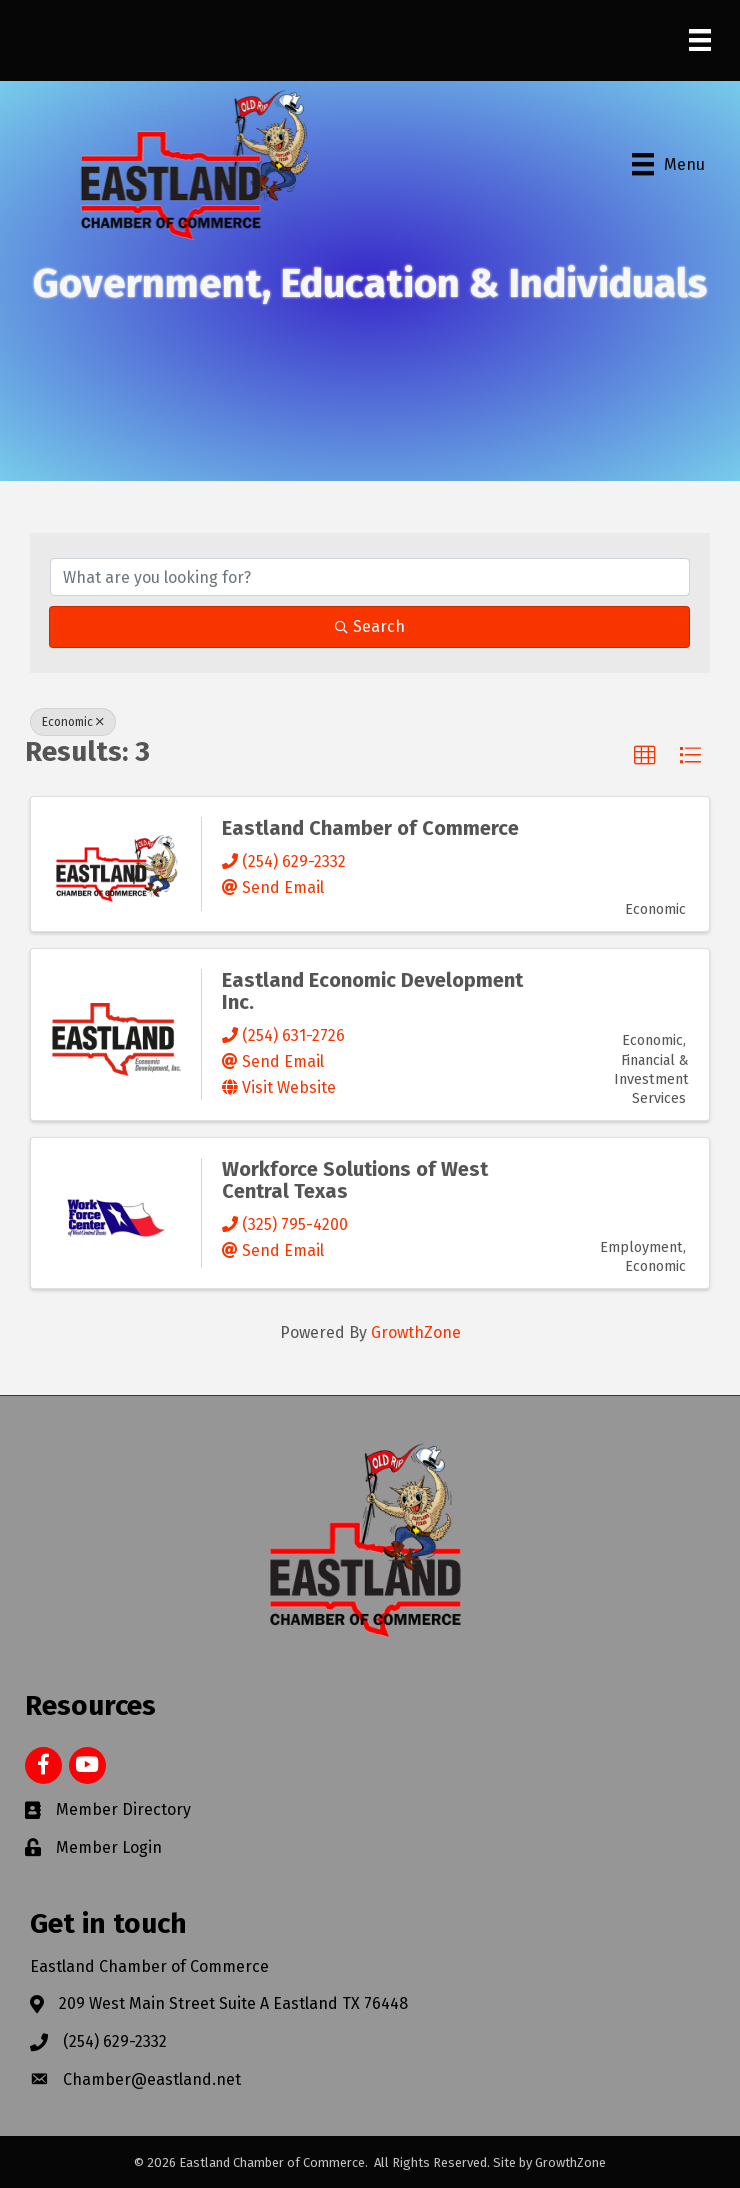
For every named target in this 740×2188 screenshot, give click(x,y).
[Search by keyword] (370, 577)
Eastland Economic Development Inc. (372, 991)
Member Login (109, 1847)
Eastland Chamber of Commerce (370, 828)
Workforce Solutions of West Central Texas (355, 1180)
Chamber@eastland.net (152, 2079)
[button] (645, 756)
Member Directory (123, 1809)
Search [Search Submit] (370, 626)
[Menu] (700, 40)
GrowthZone (416, 1332)
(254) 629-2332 (115, 2041)
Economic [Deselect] (73, 722)
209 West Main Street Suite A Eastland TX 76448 (233, 2003)
